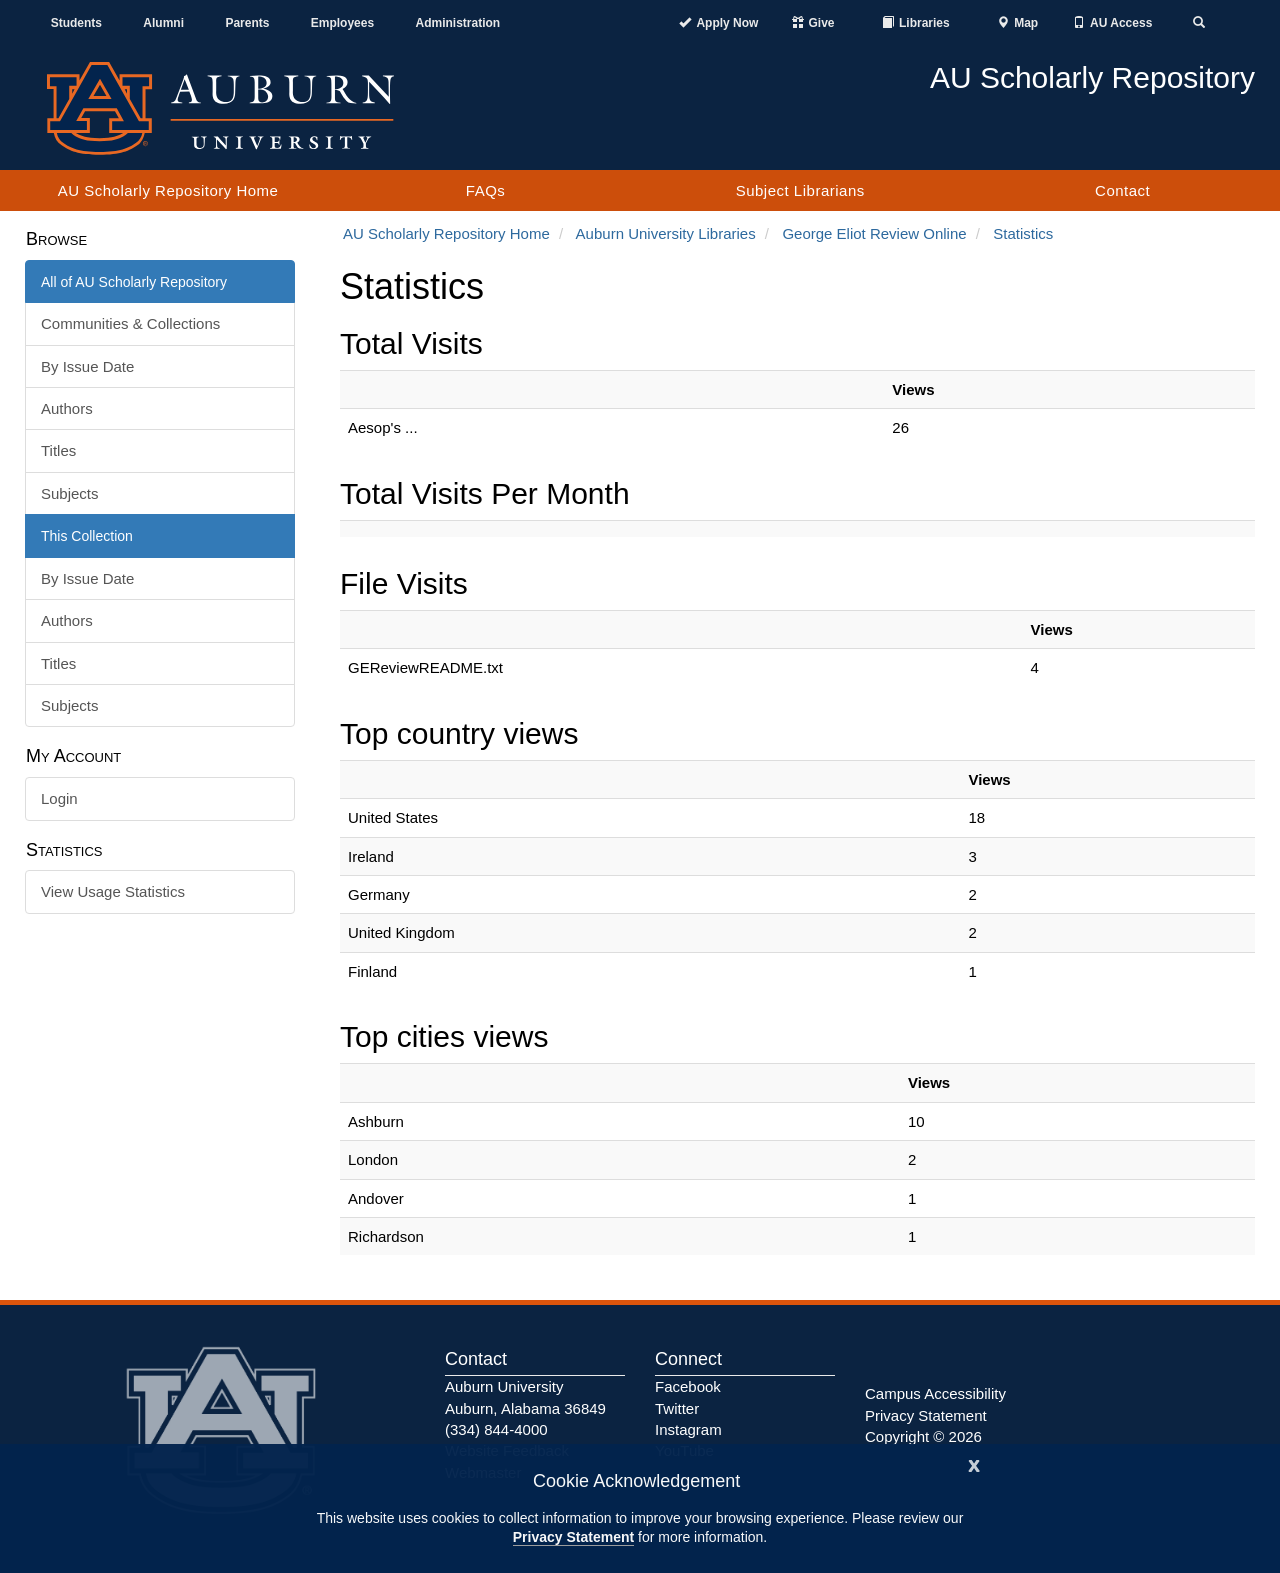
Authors (67, 408)
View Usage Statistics (113, 891)
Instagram (688, 1429)
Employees (342, 23)
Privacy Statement (573, 1537)
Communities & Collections (130, 323)
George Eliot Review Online (874, 233)
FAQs (486, 190)
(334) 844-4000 (496, 1429)
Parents (247, 23)
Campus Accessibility (935, 1393)
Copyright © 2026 (923, 1436)
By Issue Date (87, 366)
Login (59, 798)
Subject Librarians (800, 190)
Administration (457, 23)
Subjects (70, 493)
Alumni (163, 23)
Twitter (677, 1408)
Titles (58, 450)
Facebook (688, 1386)
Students (76, 23)
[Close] (974, 1463)
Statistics (1023, 233)
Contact (1122, 190)
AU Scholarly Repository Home (168, 190)
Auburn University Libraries (666, 233)
